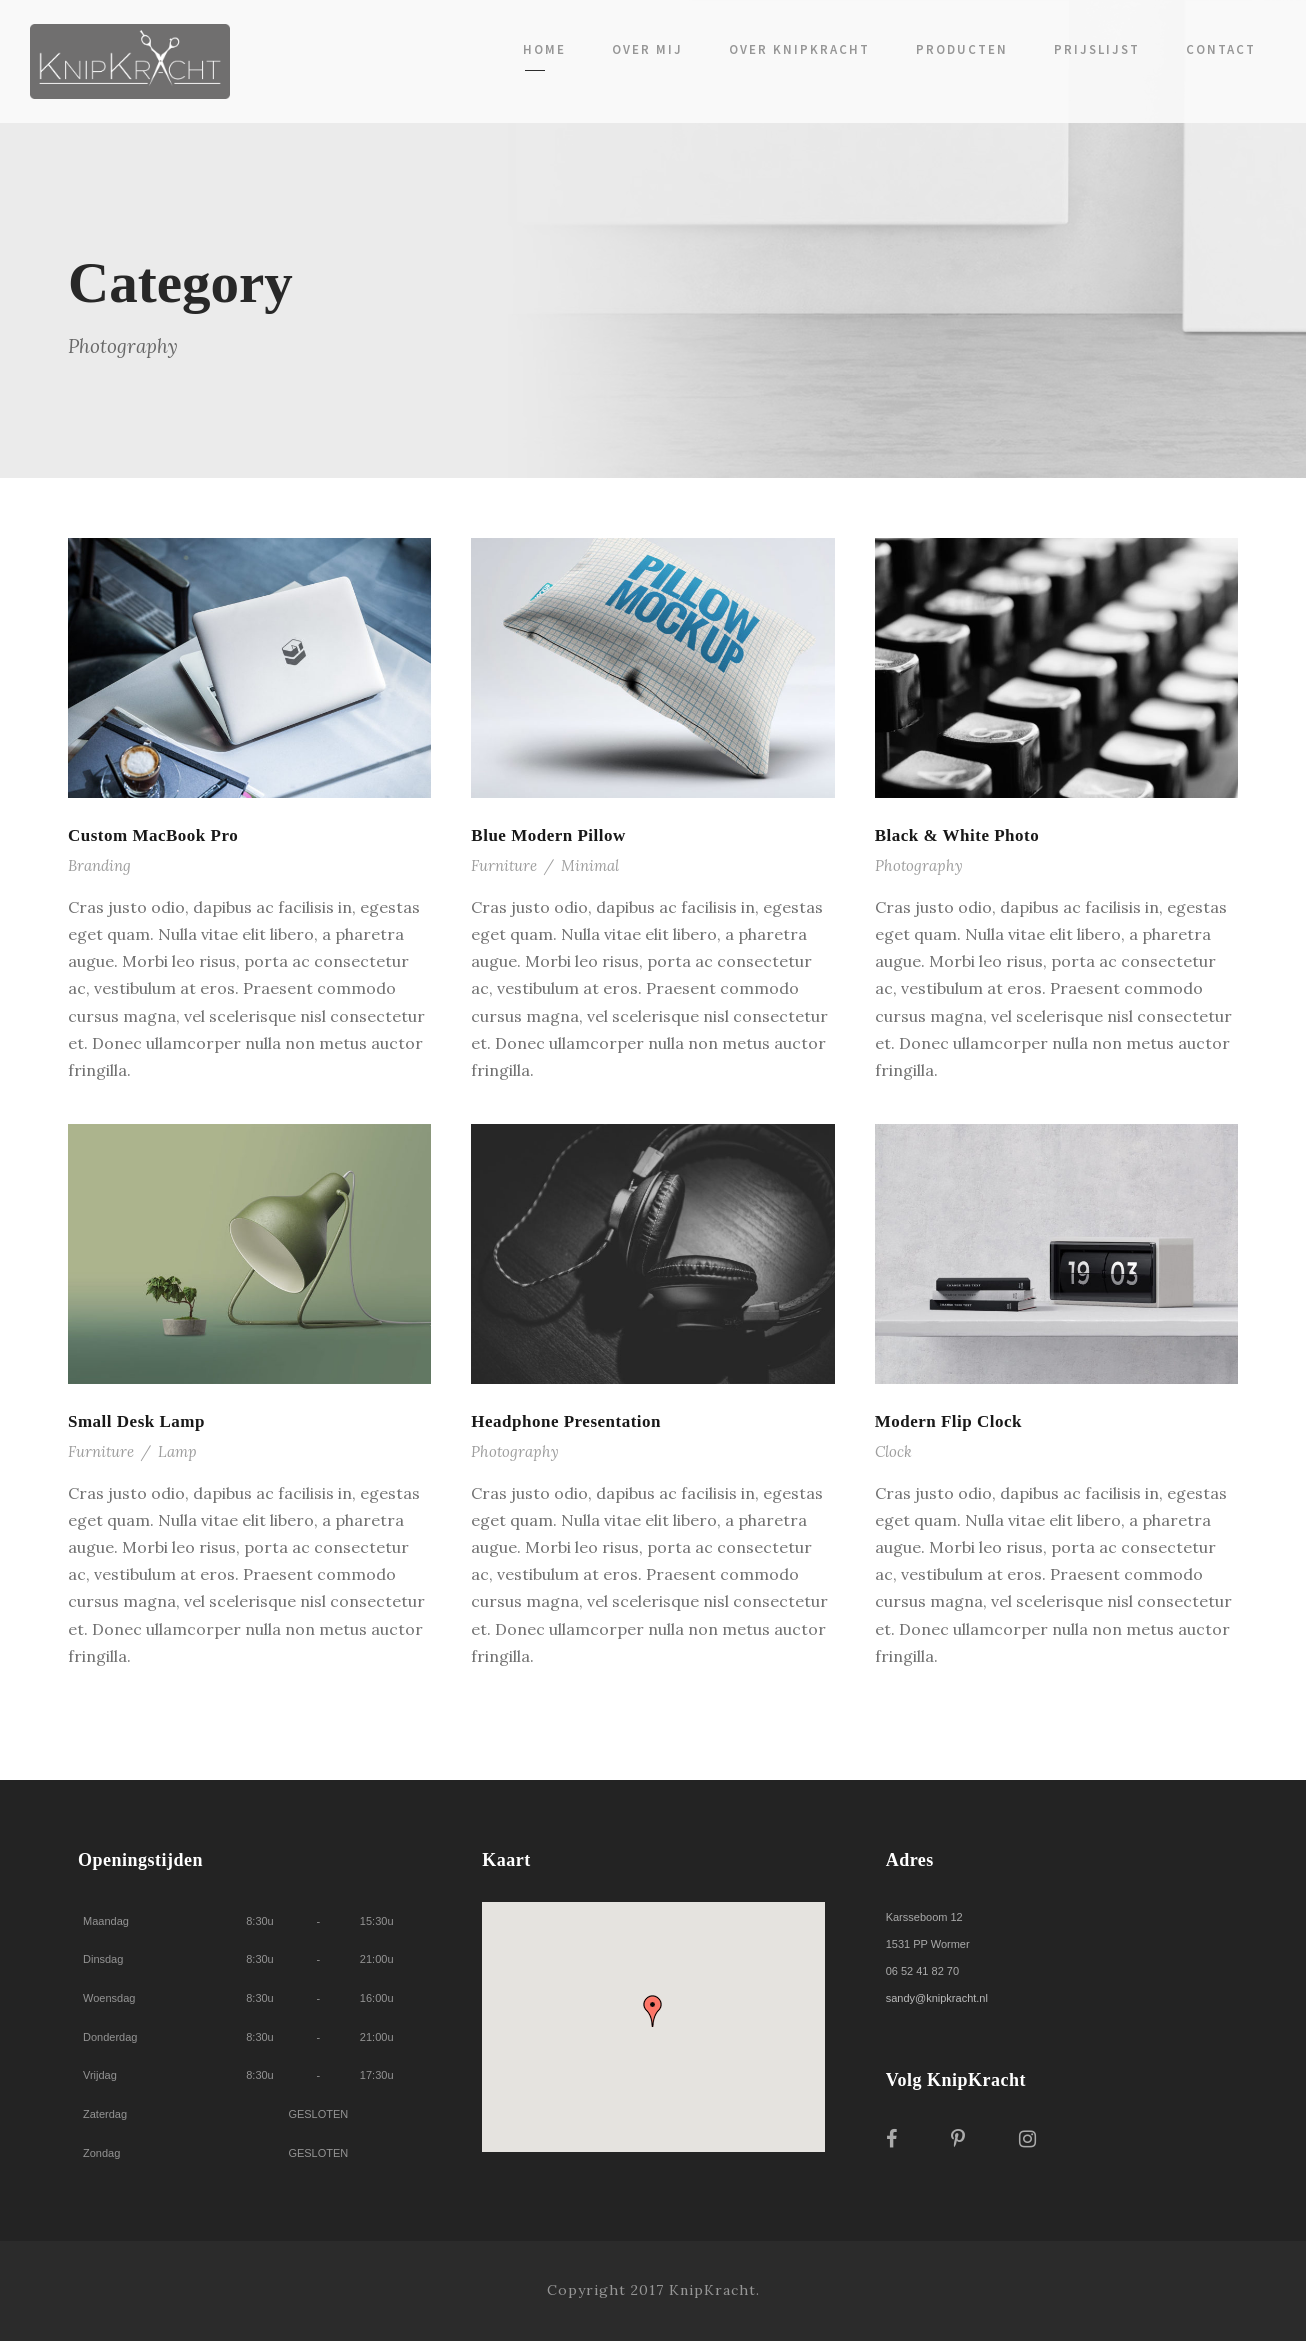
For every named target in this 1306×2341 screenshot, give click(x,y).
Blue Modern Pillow (548, 835)
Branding (99, 865)
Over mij (647, 49)
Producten (962, 49)
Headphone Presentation (566, 1421)
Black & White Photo (957, 835)
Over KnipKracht (799, 49)
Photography (919, 865)
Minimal (590, 865)
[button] (653, 2011)
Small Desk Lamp (136, 1421)
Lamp (177, 1451)
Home (544, 49)
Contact (1221, 49)
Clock (893, 1451)
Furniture (504, 865)
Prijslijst (1097, 49)
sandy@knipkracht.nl (937, 1998)
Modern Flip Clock (948, 1421)
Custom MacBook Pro (153, 835)
